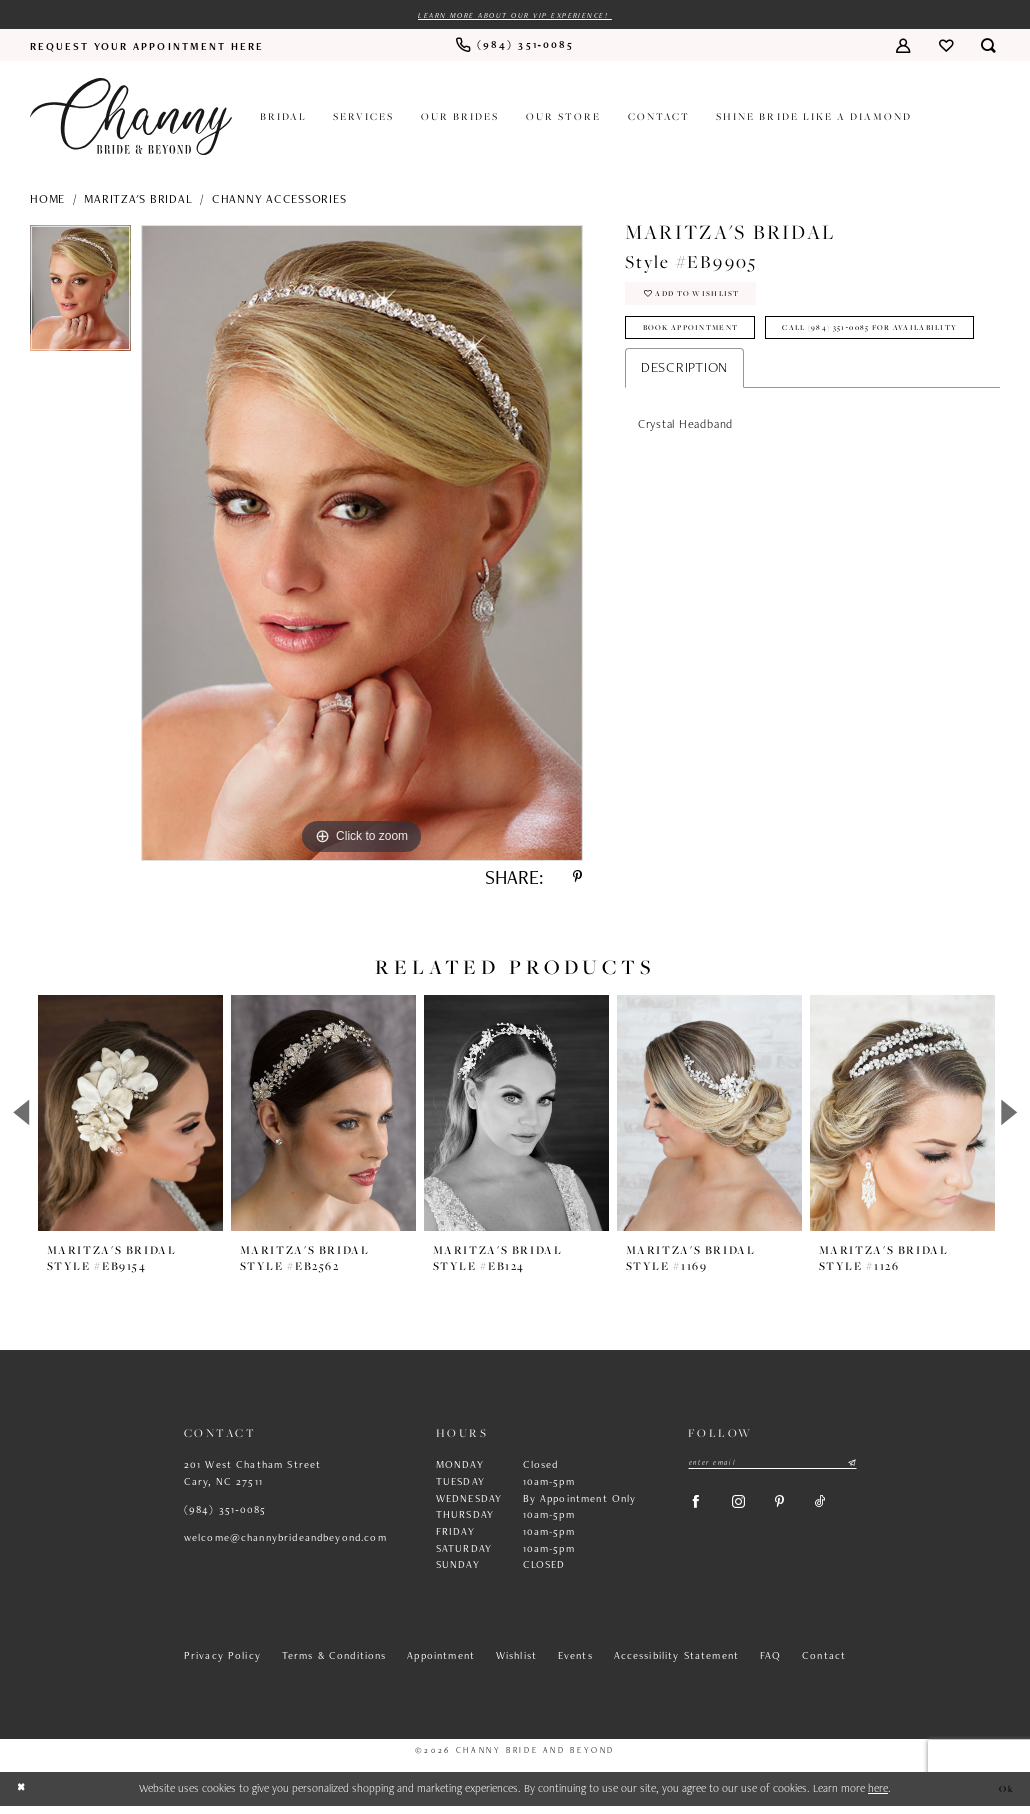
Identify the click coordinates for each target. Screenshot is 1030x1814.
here (878, 1796)
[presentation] (130, 1121)
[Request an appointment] (147, 47)
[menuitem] (147, 47)
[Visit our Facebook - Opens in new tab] (699, 1516)
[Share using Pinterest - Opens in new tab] (575, 883)
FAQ (770, 1663)
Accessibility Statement (677, 1663)
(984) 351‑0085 (225, 1517)
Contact (824, 1663)
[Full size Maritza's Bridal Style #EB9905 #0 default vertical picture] (362, 545)
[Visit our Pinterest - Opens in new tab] (796, 1516)
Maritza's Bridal (138, 200)
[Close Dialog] (23, 1797)
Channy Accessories (279, 200)
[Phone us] (514, 47)
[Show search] (988, 47)
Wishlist (516, 1663)
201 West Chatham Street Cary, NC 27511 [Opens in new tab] (253, 1481)
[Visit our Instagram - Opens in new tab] (749, 1516)
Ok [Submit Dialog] (1005, 1797)
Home (47, 200)
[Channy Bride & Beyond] (131, 118)
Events (575, 1663)
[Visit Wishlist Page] (945, 47)
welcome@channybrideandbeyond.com (285, 1545)
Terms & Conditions (334, 1663)
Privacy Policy (222, 1663)
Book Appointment (702, 338)
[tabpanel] (80, 295)
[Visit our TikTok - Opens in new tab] (842, 1516)
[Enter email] (773, 1472)
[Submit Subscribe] (851, 1472)
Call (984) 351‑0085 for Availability (751, 378)
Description (684, 420)
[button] (902, 47)
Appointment (441, 1663)
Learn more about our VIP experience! (515, 16)
